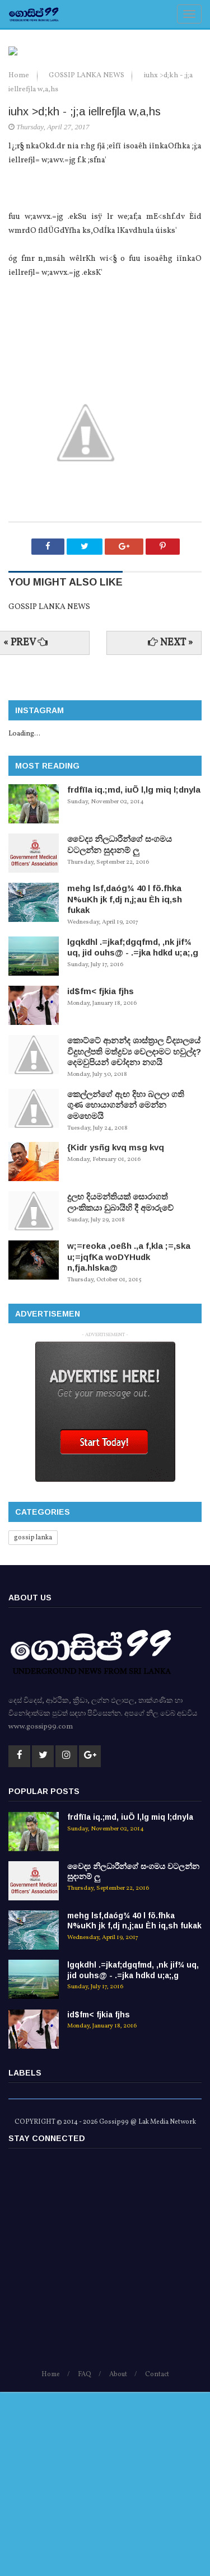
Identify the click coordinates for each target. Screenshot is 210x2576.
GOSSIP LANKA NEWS (87, 260)
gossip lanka (33, 1721)
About (118, 2559)
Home (19, 260)
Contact (157, 2559)
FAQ (84, 2559)
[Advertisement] (105, 2448)
